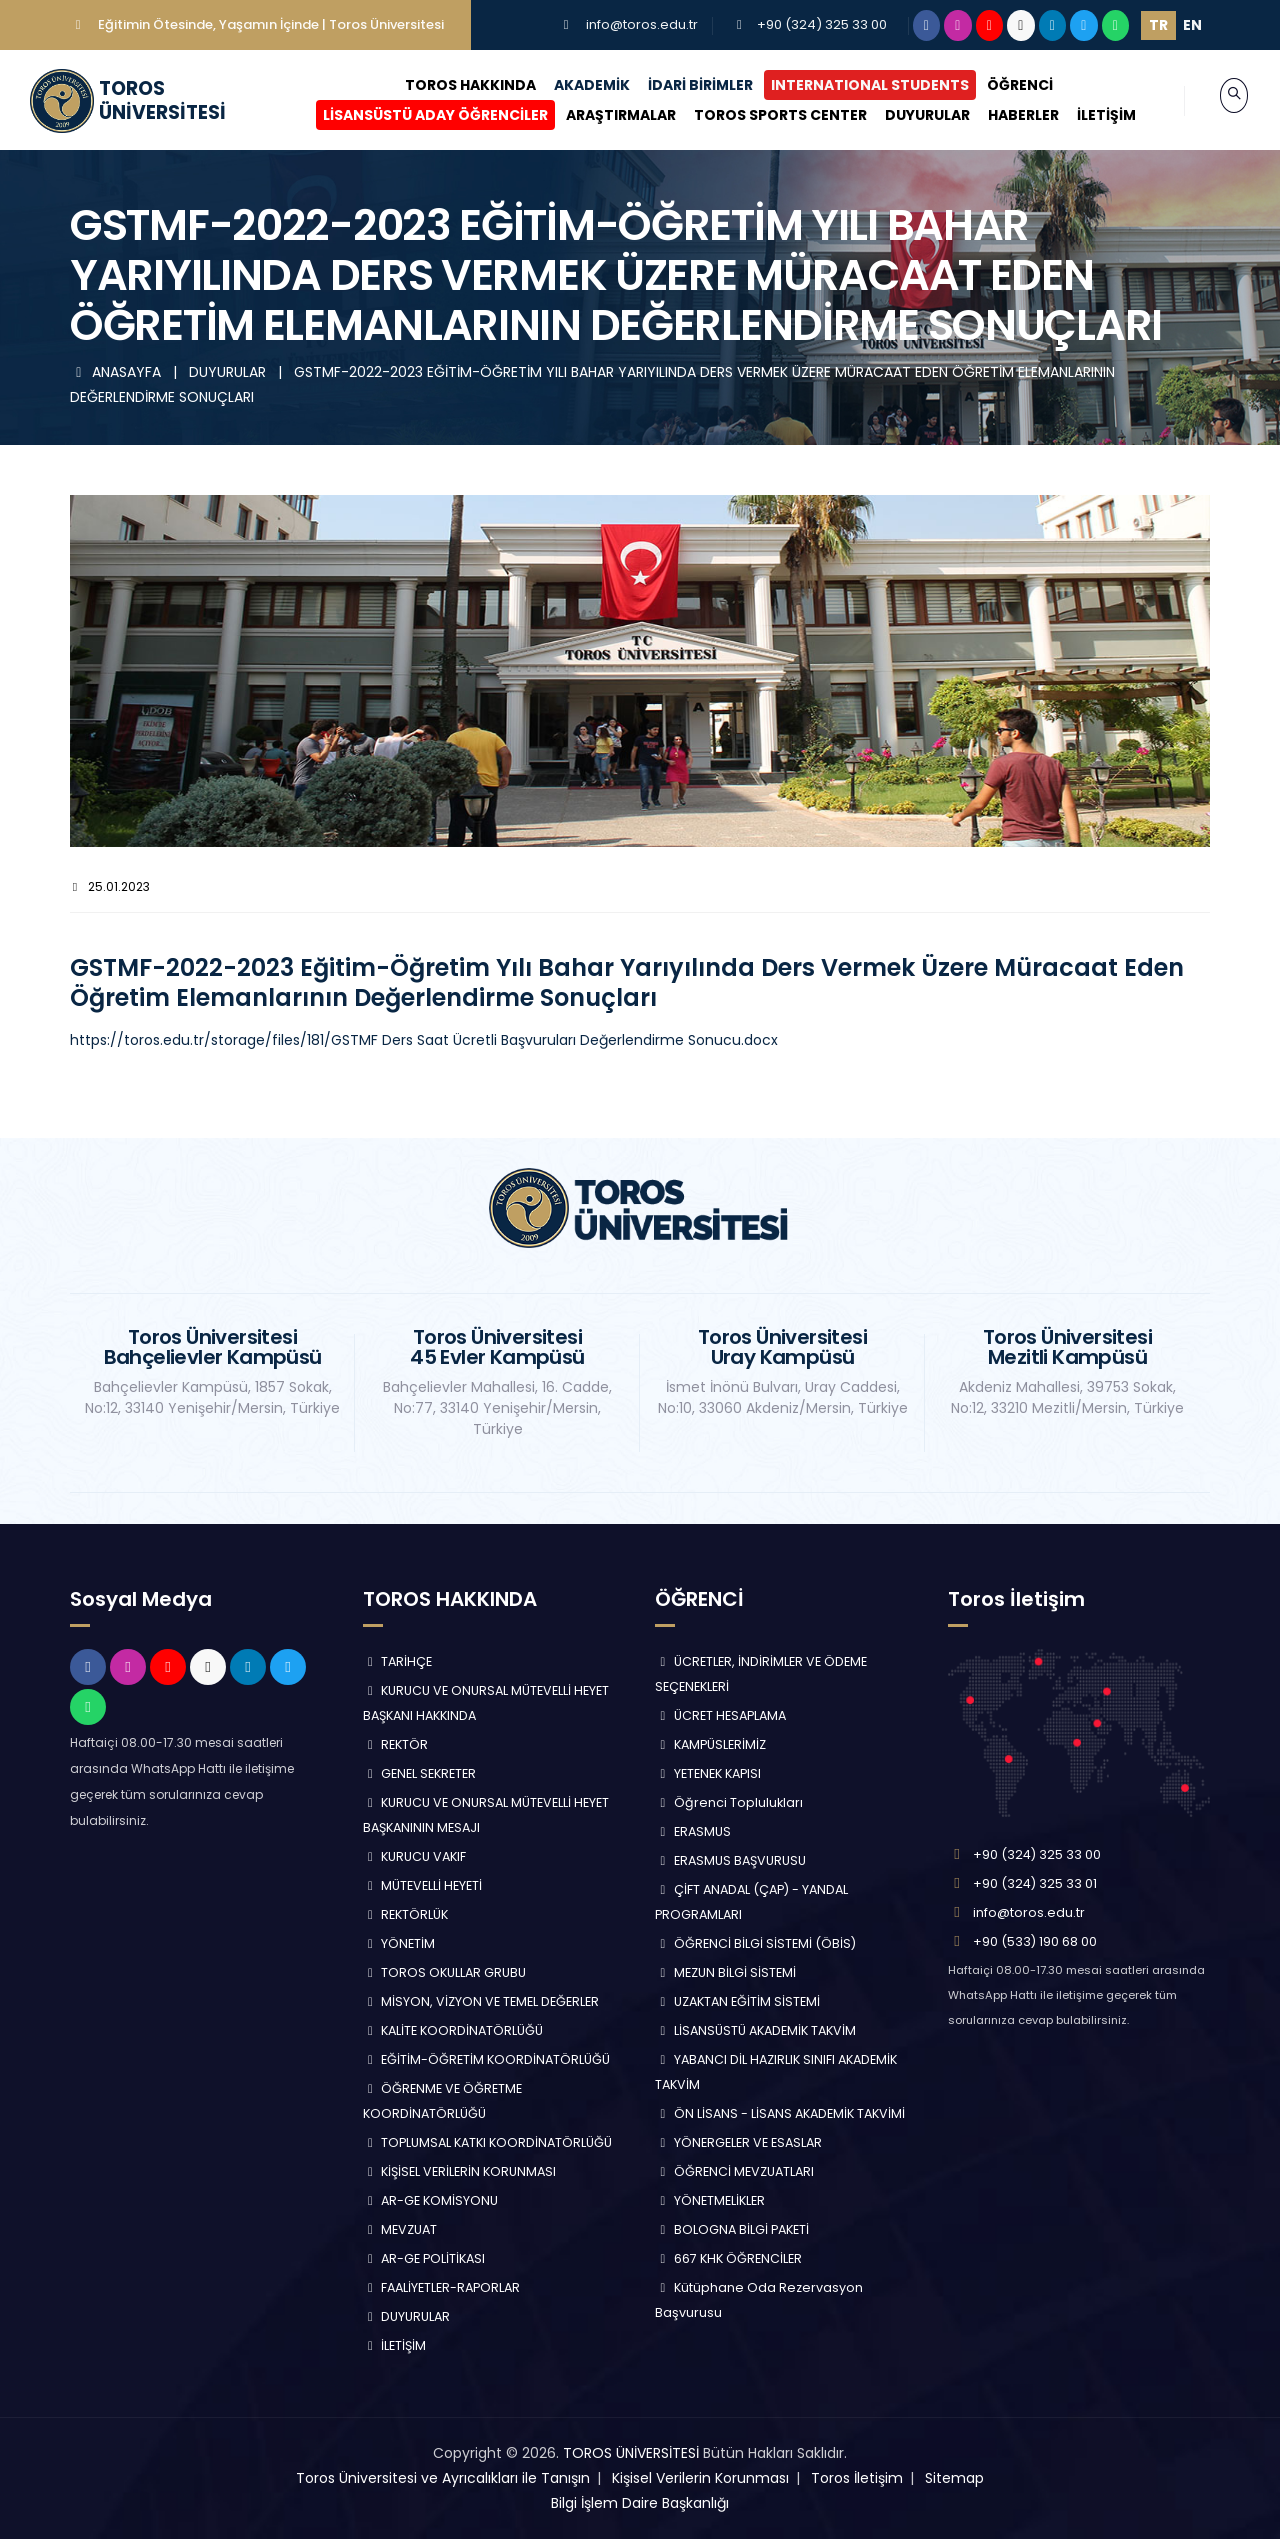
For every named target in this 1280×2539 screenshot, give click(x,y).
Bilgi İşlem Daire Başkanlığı (640, 2503)
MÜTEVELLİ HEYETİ (423, 1885)
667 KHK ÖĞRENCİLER (728, 2258)
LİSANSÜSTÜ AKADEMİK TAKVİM (755, 2030)
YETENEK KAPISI (708, 1773)
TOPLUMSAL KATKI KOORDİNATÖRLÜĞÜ (488, 2142)
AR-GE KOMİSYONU (431, 2200)
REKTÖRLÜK (406, 1914)
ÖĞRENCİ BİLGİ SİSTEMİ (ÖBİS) (755, 1943)
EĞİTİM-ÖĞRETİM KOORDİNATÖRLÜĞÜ (487, 2059)
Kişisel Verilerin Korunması (700, 2478)
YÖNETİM (399, 1943)
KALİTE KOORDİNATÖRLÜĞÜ (453, 2030)
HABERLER (1002, 115)
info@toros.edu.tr (642, 24)
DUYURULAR (906, 115)
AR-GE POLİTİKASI (424, 2258)
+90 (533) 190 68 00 (1035, 1941)
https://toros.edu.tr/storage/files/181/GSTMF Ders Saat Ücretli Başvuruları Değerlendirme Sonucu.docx (424, 1040)
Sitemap (954, 2478)
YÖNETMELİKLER (710, 2200)
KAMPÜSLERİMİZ (710, 1744)
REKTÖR (396, 1744)
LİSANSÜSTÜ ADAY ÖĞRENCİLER (414, 115)
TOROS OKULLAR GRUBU (445, 1972)
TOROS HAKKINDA (449, 85)
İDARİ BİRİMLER (679, 85)
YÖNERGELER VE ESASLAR (738, 2142)
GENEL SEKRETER (420, 1773)
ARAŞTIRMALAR (600, 115)
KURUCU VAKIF (415, 1856)
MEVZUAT (400, 2229)
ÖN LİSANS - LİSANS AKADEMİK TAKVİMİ (780, 2113)
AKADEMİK (571, 85)
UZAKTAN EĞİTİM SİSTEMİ (737, 2001)
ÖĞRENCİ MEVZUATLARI (734, 2171)
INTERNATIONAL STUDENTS (849, 85)
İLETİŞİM (1085, 115)
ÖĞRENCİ (999, 85)
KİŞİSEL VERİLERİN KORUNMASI (460, 2171)
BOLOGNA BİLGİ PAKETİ (732, 2229)
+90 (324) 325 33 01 (1035, 1883)
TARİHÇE (398, 1661)
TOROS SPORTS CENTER (759, 115)
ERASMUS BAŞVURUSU (730, 1860)
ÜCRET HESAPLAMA (720, 1715)
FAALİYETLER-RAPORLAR (442, 2287)
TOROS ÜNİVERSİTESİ (631, 2453)
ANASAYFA (117, 372)
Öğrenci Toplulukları (729, 1802)
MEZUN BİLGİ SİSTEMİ (725, 1972)
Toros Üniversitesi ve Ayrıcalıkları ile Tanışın (443, 2478)
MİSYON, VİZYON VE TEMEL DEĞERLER (481, 2001)
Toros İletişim (857, 2478)
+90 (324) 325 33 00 (822, 24)
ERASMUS (693, 1831)
